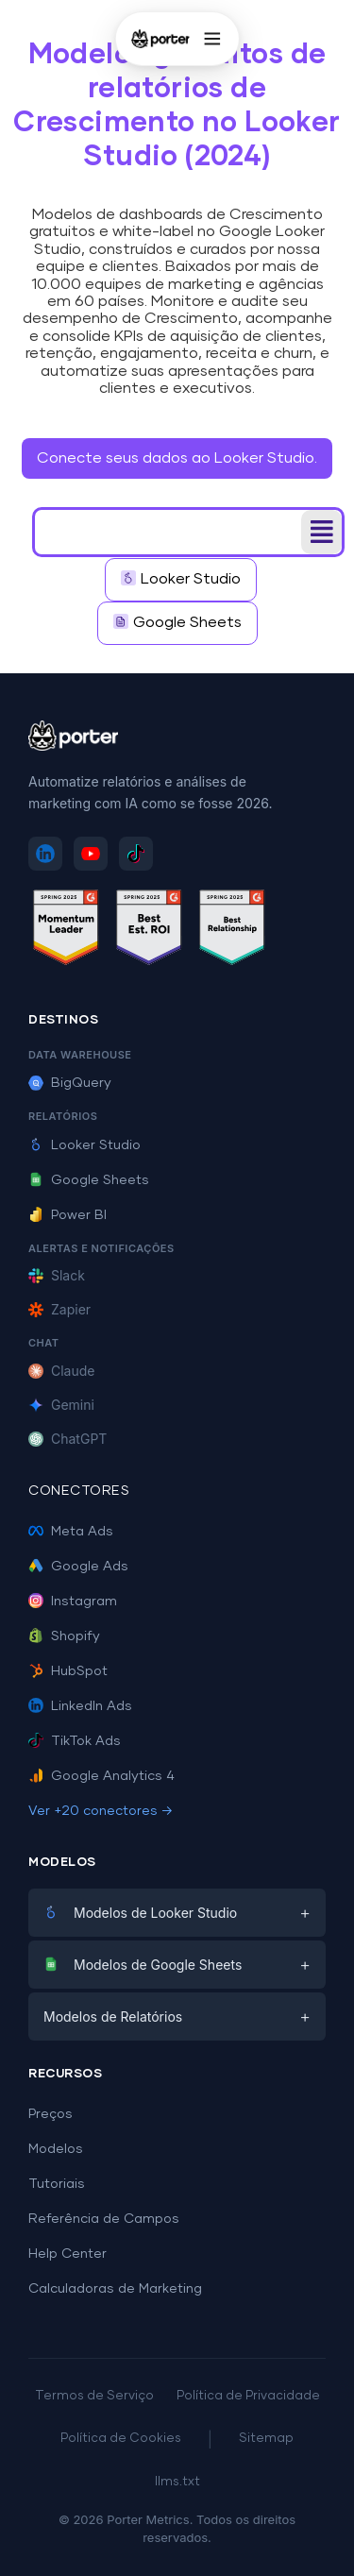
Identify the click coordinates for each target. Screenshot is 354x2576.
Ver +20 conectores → (100, 1811)
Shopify (64, 1636)
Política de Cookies (120, 2438)
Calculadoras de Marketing (115, 2289)
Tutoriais (56, 2184)
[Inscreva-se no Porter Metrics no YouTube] (91, 854)
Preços (50, 2114)
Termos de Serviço (94, 2396)
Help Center (67, 2254)
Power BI (67, 1215)
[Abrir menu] (212, 39)
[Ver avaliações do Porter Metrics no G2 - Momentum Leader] (66, 931)
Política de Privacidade (248, 2396)
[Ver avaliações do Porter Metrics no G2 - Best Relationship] (232, 931)
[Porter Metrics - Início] (159, 38)
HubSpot (68, 1671)
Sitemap (266, 2438)
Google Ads (78, 1566)
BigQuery (69, 1083)
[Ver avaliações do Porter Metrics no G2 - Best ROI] (149, 931)
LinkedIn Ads (80, 1706)
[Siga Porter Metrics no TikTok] (136, 854)
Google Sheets (88, 1180)
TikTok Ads (74, 1741)
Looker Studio (84, 1145)
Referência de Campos (103, 2219)
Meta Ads (70, 1531)
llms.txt (177, 2482)
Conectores (78, 1491)
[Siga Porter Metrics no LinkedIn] (45, 854)
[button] (321, 532)
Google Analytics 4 (101, 1776)
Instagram (72, 1601)
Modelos (55, 2149)
